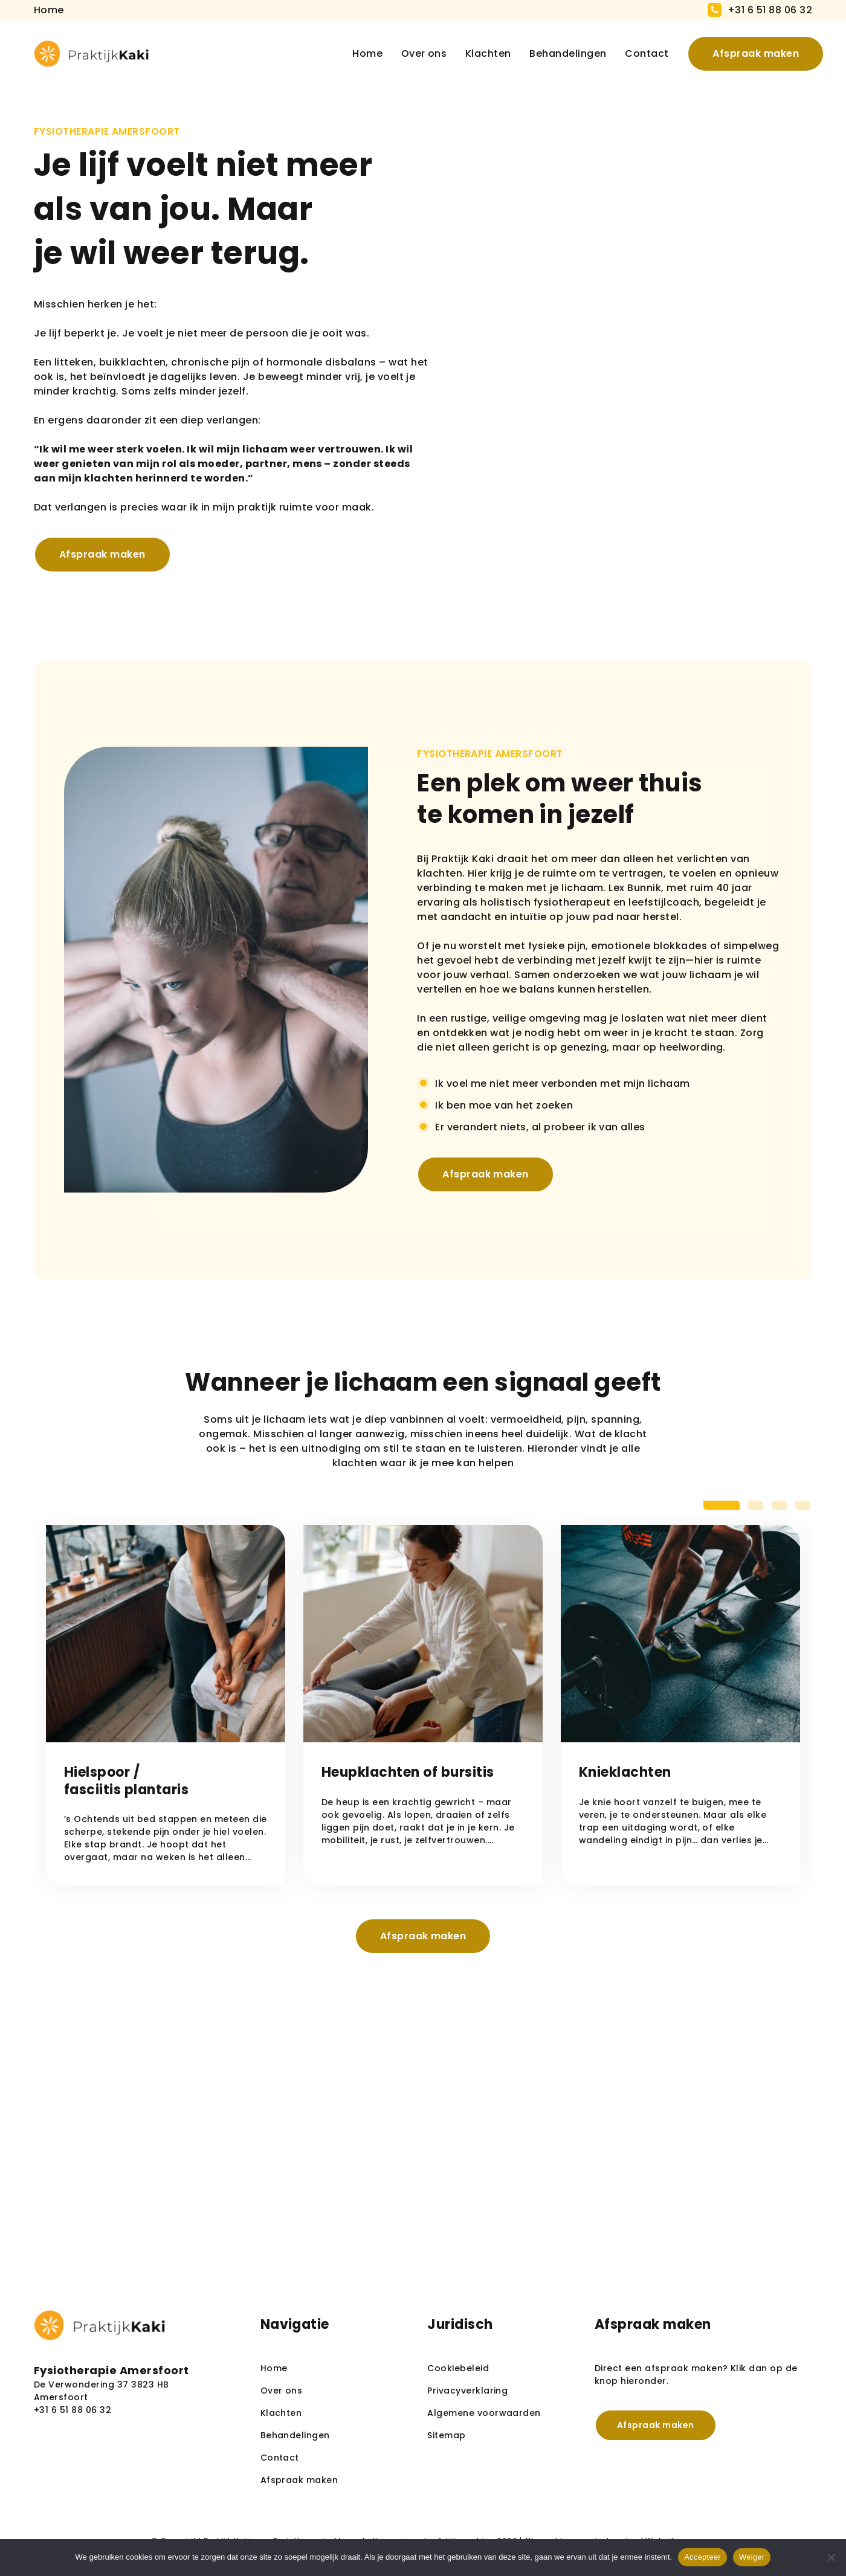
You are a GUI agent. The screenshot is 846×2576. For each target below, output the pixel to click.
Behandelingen (555, 53)
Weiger (751, 2557)
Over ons (412, 53)
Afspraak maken (743, 53)
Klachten (476, 53)
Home (355, 53)
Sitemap (446, 2435)
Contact (634, 53)
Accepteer (702, 2557)
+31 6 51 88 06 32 (770, 10)
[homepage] (91, 53)
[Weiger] (831, 2557)
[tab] (721, 1505)
